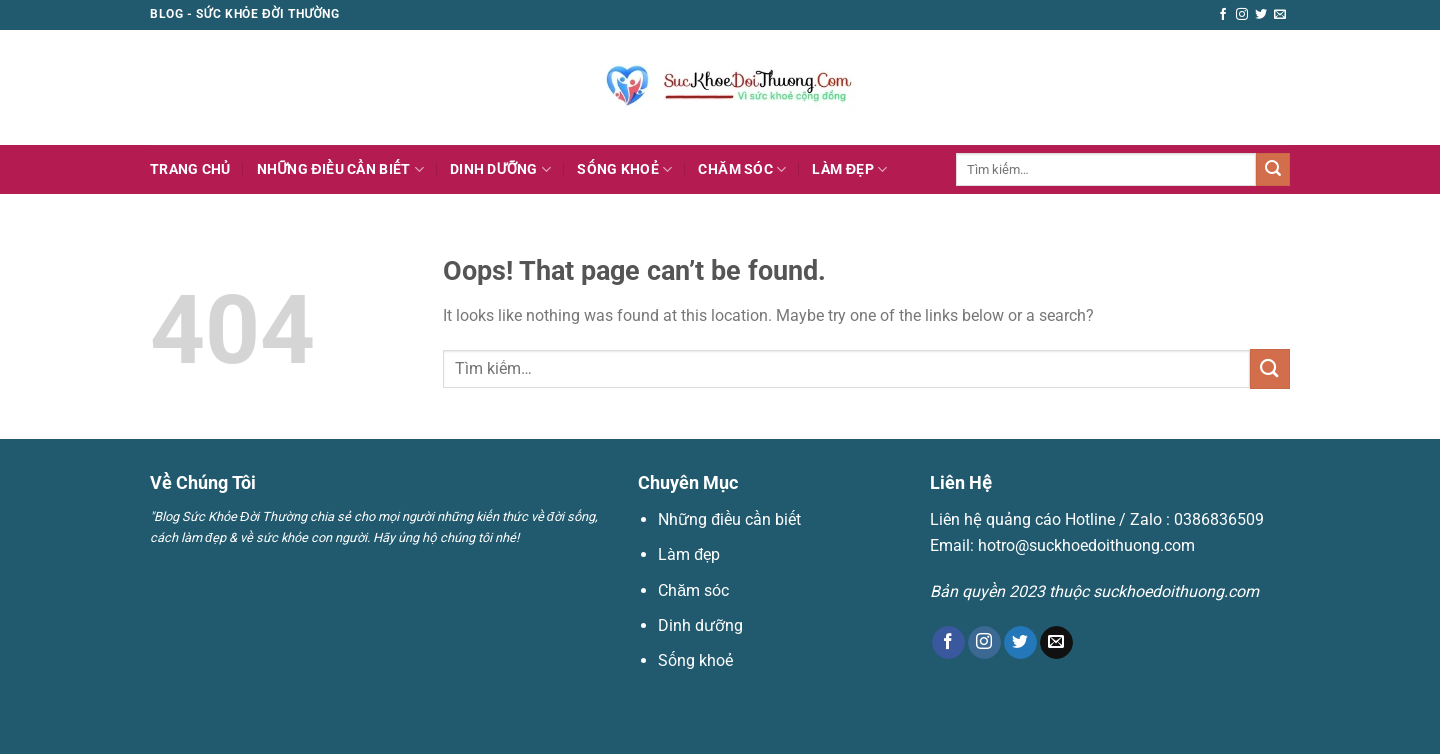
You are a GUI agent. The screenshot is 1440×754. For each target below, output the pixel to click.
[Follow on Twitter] (1261, 15)
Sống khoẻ (624, 169)
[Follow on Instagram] (1242, 15)
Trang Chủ (190, 169)
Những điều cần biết (340, 169)
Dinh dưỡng (500, 169)
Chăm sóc (742, 169)
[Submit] (1273, 170)
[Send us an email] (1280, 15)
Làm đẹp (849, 169)
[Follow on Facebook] (1223, 15)
